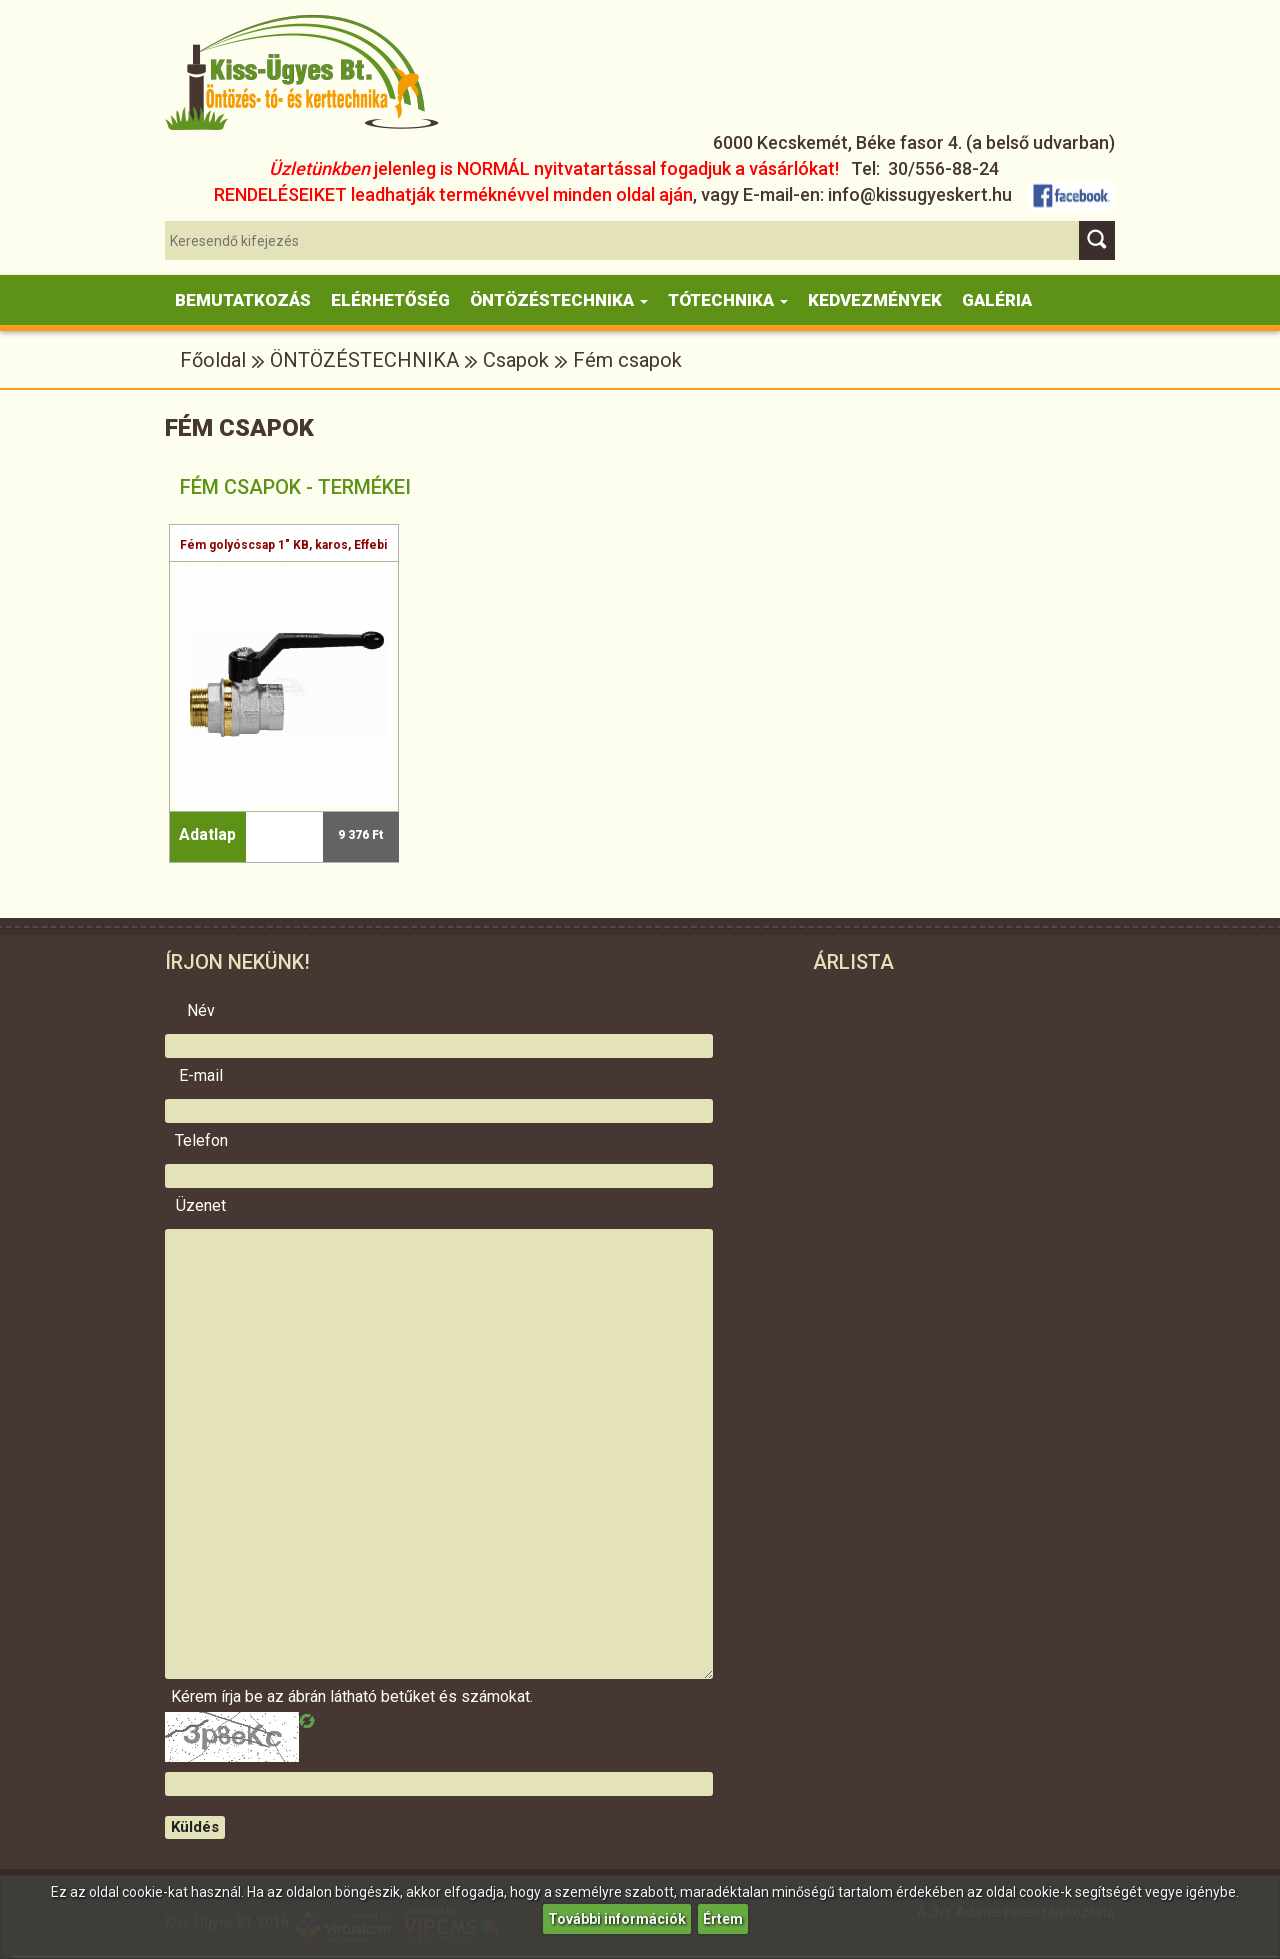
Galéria (997, 300)
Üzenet (201, 1206)
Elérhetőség (390, 300)
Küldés (195, 1827)
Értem (723, 1919)
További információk (617, 1919)
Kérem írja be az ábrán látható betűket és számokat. (201, 1697)
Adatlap (207, 834)
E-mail (201, 1076)
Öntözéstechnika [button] (559, 300)
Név (201, 1011)
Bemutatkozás (243, 300)
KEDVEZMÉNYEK (875, 300)
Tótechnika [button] (728, 300)
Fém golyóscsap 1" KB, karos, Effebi (283, 545)
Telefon (201, 1141)
